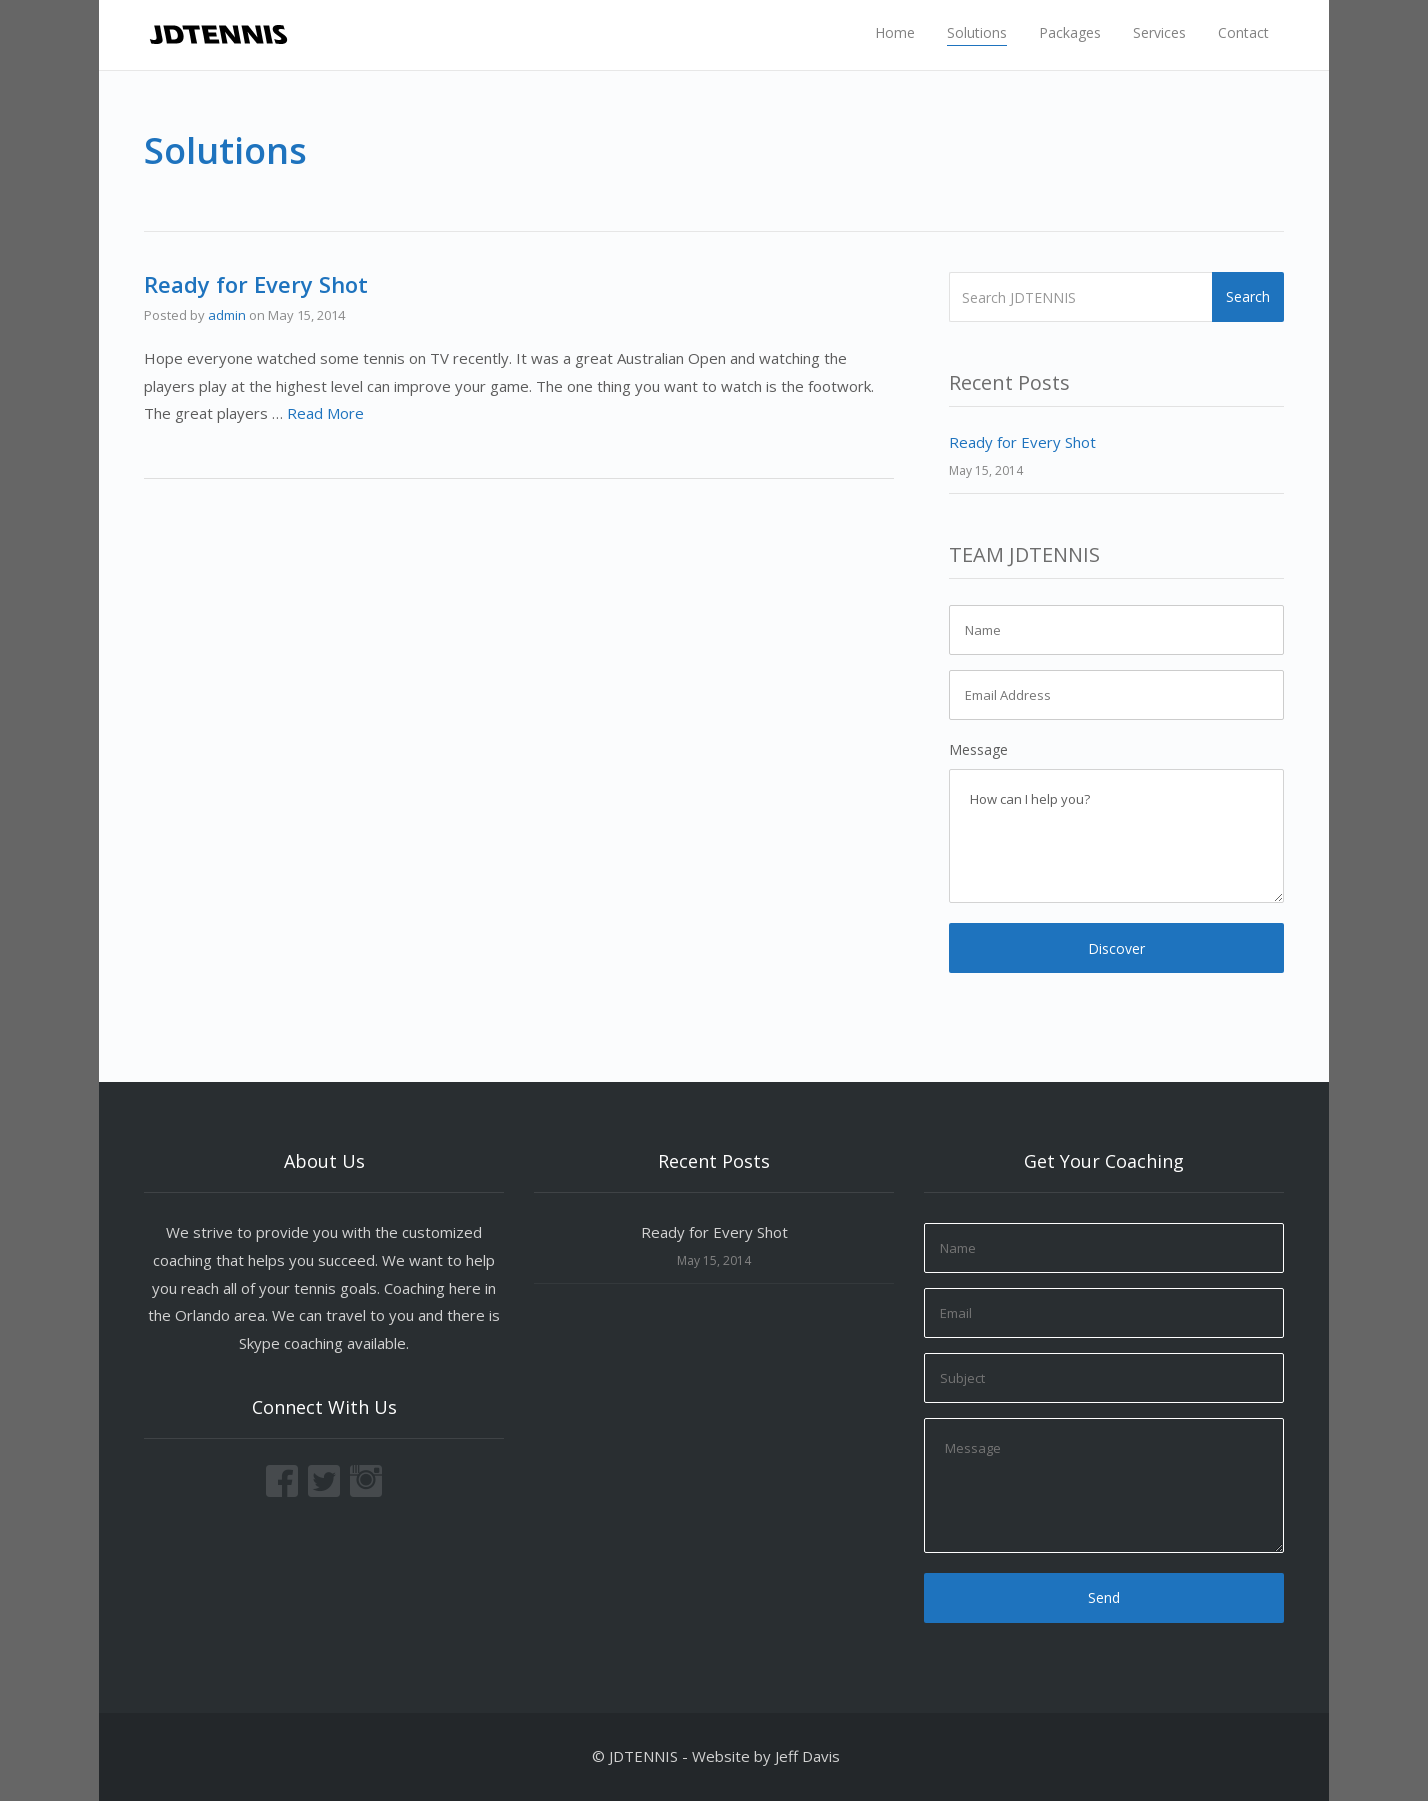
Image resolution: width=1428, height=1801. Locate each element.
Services (1159, 32)
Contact (1243, 32)
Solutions (977, 32)
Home (895, 32)
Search (1248, 296)
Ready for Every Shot (256, 284)
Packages (1070, 32)
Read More (325, 413)
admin (227, 315)
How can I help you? (1116, 836)
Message (978, 749)
